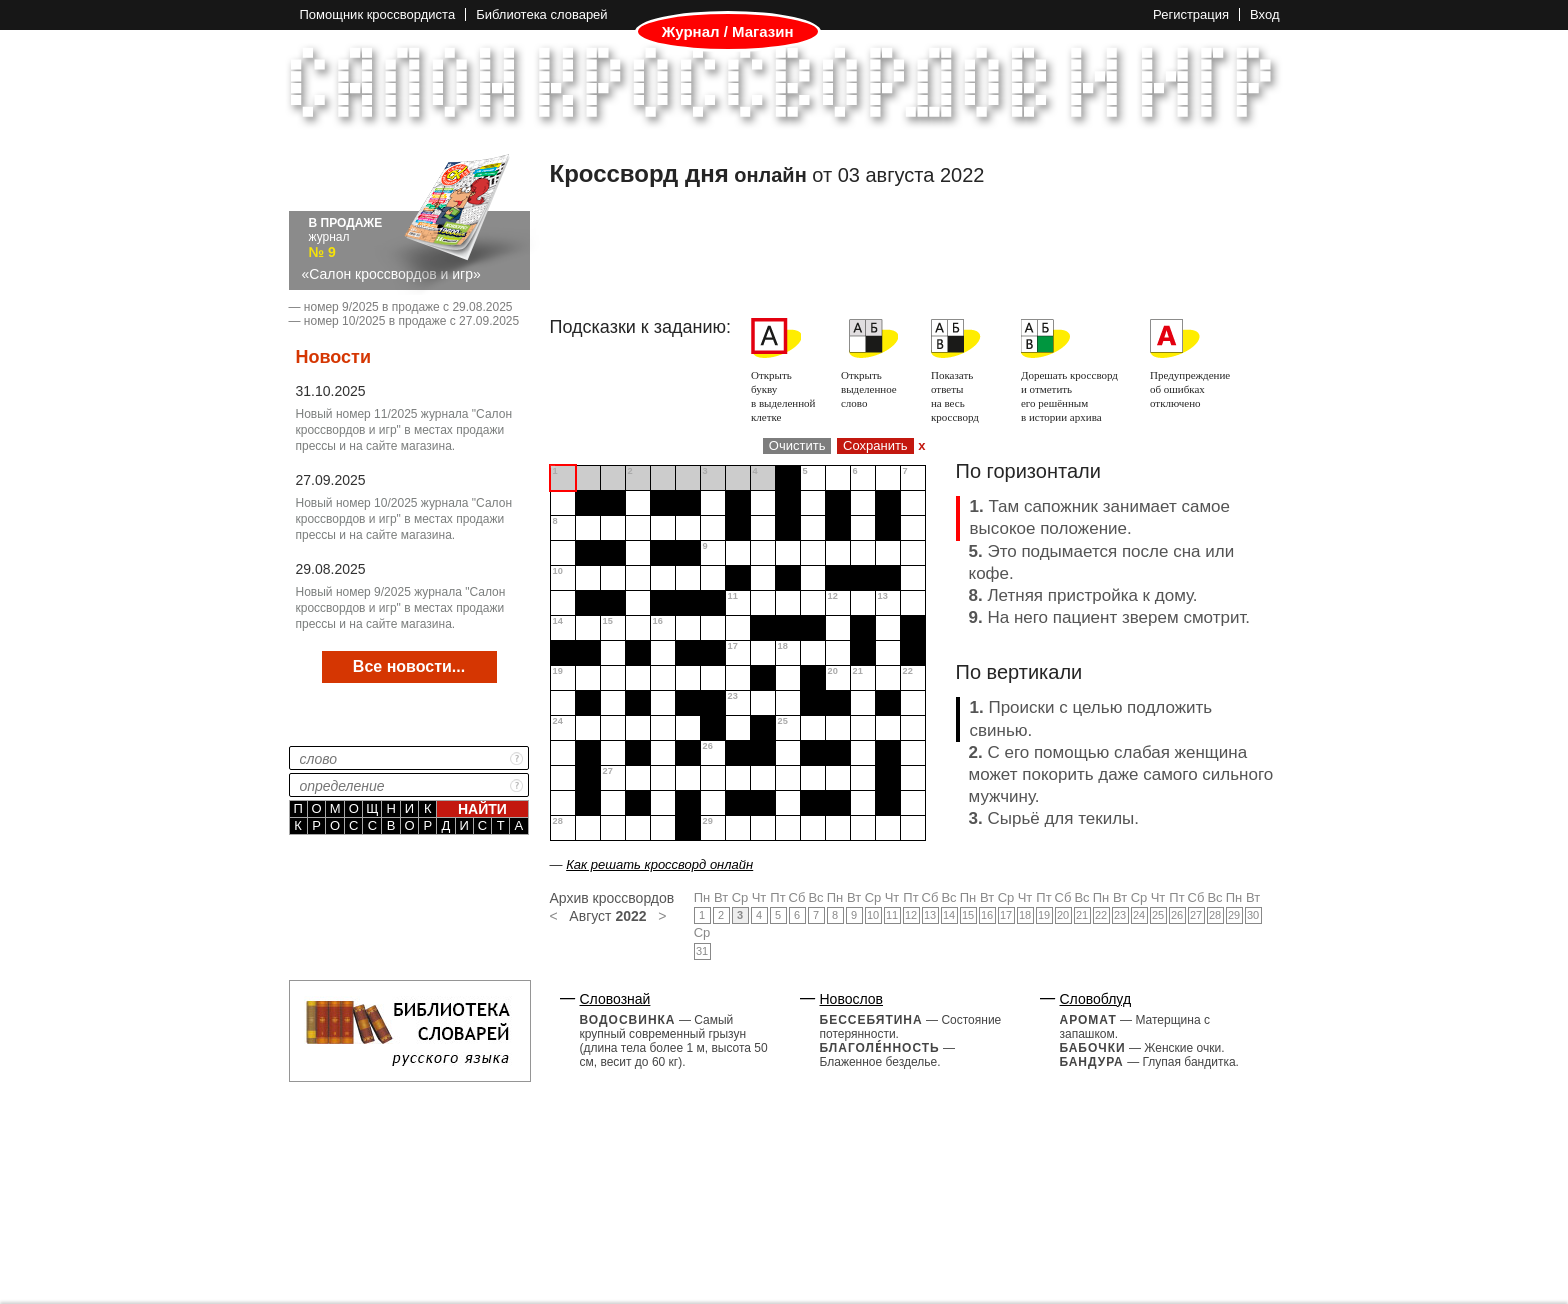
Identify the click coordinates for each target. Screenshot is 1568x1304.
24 (1139, 915)
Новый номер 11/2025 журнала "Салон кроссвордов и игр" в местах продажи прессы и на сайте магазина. (404, 430)
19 (1044, 915)
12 (911, 915)
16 (987, 915)
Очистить (797, 445)
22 (1101, 915)
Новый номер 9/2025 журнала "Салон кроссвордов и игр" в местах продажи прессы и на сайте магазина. (401, 608)
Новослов (852, 999)
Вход (1264, 14)
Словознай (615, 999)
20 (1063, 915)
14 (949, 915)
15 (968, 915)
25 (1158, 915)
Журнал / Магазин (728, 32)
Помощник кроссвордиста (378, 14)
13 (930, 915)
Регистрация (1191, 14)
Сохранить (875, 445)
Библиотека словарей (541, 14)
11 (892, 915)
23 (1120, 915)
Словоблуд (1096, 999)
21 (1082, 915)
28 (1215, 915)
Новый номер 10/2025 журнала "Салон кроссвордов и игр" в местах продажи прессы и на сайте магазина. (404, 519)
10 (873, 915)
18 (1025, 915)
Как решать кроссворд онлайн (659, 864)
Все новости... (409, 666)
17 (1006, 915)
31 (702, 951)
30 (1253, 915)
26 (1177, 915)
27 (1196, 915)
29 (1234, 915)
